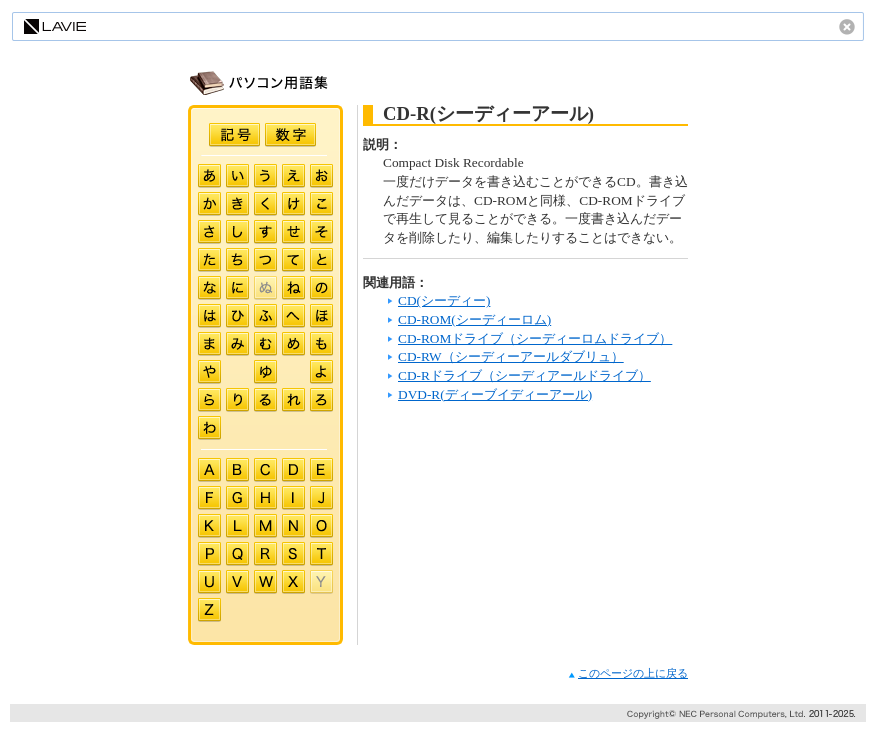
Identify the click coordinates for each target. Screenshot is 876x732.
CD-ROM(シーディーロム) (474, 319)
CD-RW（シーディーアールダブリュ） (511, 356)
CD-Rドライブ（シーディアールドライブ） (524, 375)
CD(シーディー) (444, 300)
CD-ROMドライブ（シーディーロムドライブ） (535, 338)
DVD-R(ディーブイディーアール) (495, 394)
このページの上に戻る (628, 673)
